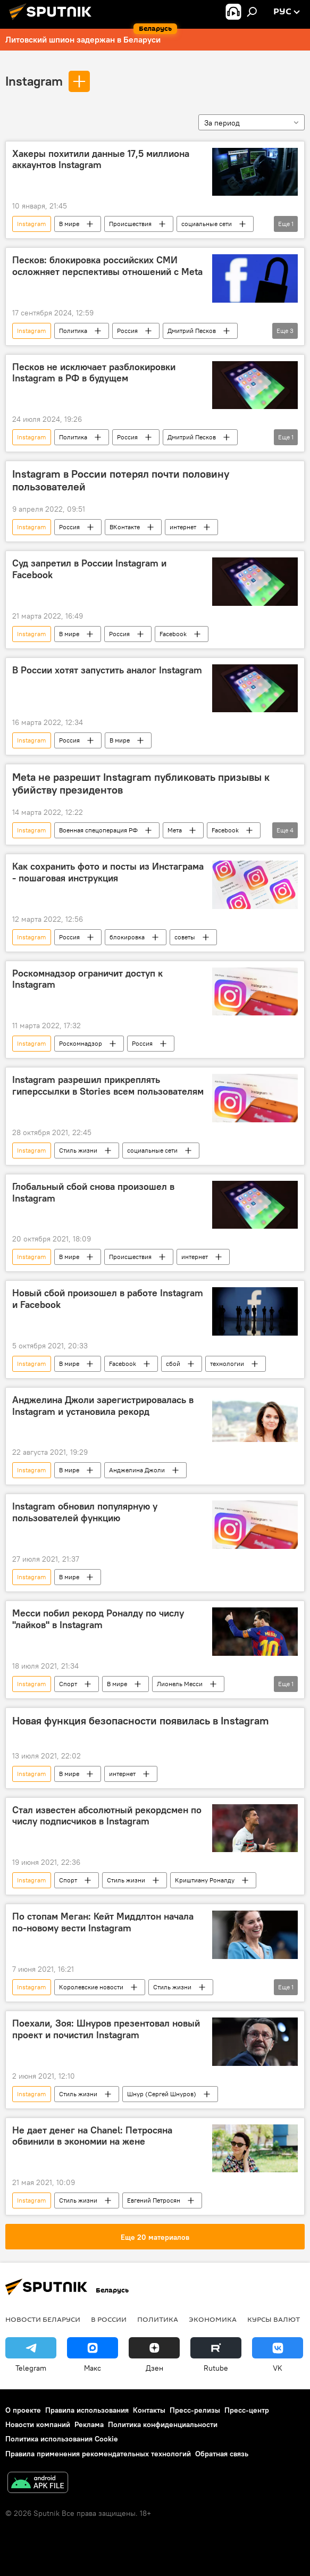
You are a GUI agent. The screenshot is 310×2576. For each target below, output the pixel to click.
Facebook (173, 634)
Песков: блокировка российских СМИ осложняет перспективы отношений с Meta (107, 266)
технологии (227, 1364)
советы (184, 937)
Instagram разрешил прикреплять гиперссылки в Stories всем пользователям (108, 1085)
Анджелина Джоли (137, 1470)
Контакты (149, 2410)
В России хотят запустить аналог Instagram (107, 670)
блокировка (127, 937)
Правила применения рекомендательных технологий (98, 2453)
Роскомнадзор (80, 1043)
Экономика (213, 2319)
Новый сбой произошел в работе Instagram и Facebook (107, 1299)
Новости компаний (37, 2424)
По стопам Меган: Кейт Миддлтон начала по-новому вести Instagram (103, 1922)
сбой (173, 1364)
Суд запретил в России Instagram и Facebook (89, 569)
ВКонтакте (125, 527)
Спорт (68, 1684)
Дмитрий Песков (191, 331)
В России (109, 2319)
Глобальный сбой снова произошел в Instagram (93, 1192)
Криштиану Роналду (204, 1880)
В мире (69, 224)
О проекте (23, 2410)
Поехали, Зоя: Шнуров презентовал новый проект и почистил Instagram (106, 2029)
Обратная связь (221, 2453)
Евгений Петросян (153, 2200)
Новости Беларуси (42, 2319)
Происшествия (130, 224)
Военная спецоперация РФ (98, 830)
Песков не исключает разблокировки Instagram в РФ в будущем (93, 373)
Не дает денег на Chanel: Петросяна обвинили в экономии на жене (92, 2136)
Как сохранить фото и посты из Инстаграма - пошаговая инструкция (108, 872)
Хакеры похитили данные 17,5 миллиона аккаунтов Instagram (100, 159)
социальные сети (206, 224)
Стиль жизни (78, 1150)
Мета (174, 830)
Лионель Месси (180, 1684)
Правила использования (87, 2410)
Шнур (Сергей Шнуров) (161, 2094)
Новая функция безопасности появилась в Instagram (140, 1720)
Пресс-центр (246, 2410)
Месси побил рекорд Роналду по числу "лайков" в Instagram (98, 1619)
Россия (127, 331)
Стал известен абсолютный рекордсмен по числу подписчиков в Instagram (107, 1816)
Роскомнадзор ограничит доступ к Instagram (87, 979)
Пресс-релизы (195, 2410)
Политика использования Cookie (61, 2439)
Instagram (34, 81)
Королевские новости (91, 1987)
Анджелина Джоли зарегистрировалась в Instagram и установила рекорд (103, 1406)
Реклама (89, 2424)
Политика (73, 331)
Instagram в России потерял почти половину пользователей (120, 480)
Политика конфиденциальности (162, 2424)
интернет (183, 527)
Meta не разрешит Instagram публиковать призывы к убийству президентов (141, 783)
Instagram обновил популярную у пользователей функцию (84, 1512)
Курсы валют (273, 2319)
